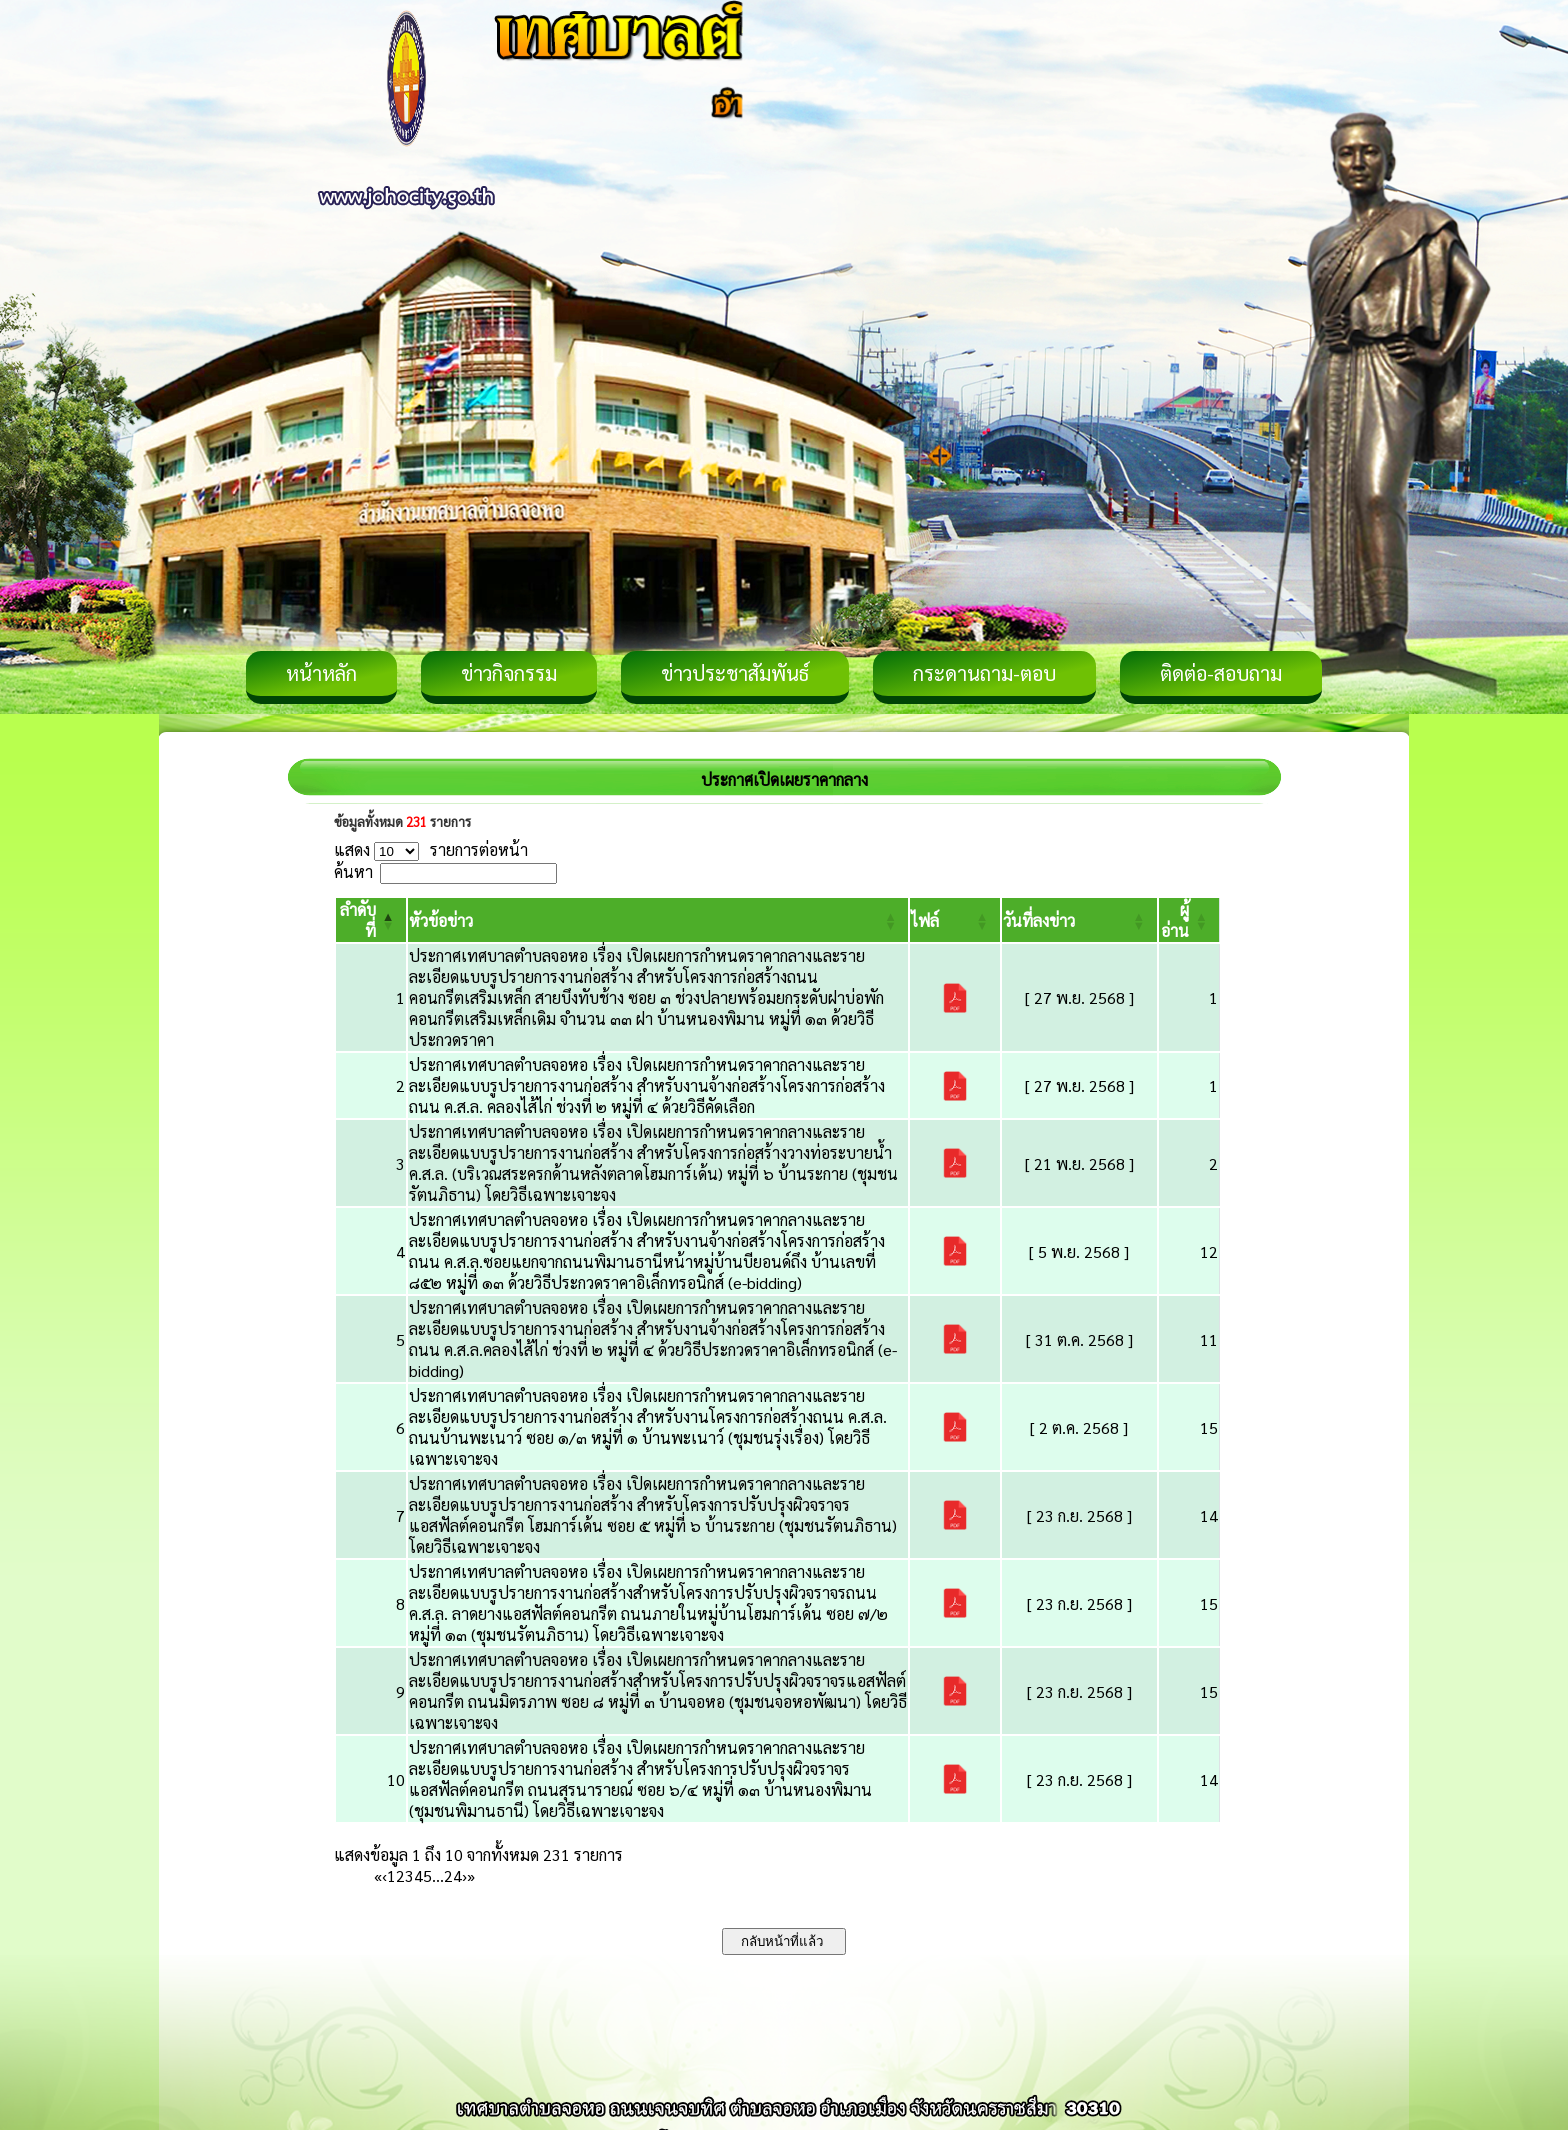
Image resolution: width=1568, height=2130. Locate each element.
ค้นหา (353, 871)
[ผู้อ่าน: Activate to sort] (1189, 920)
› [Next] (464, 1875)
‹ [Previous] (384, 1875)
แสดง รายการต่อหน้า (431, 849)
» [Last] (471, 1875)
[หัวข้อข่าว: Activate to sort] (658, 920)
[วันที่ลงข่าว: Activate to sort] (1079, 920)
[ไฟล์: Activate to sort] (955, 920)
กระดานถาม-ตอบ (984, 673)
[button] (441, 920)
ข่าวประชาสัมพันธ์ (735, 673)
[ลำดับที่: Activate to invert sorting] (371, 920)
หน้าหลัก (321, 673)
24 (453, 1875)
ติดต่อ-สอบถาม (1221, 673)
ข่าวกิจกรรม (509, 673)
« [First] (378, 1875)
